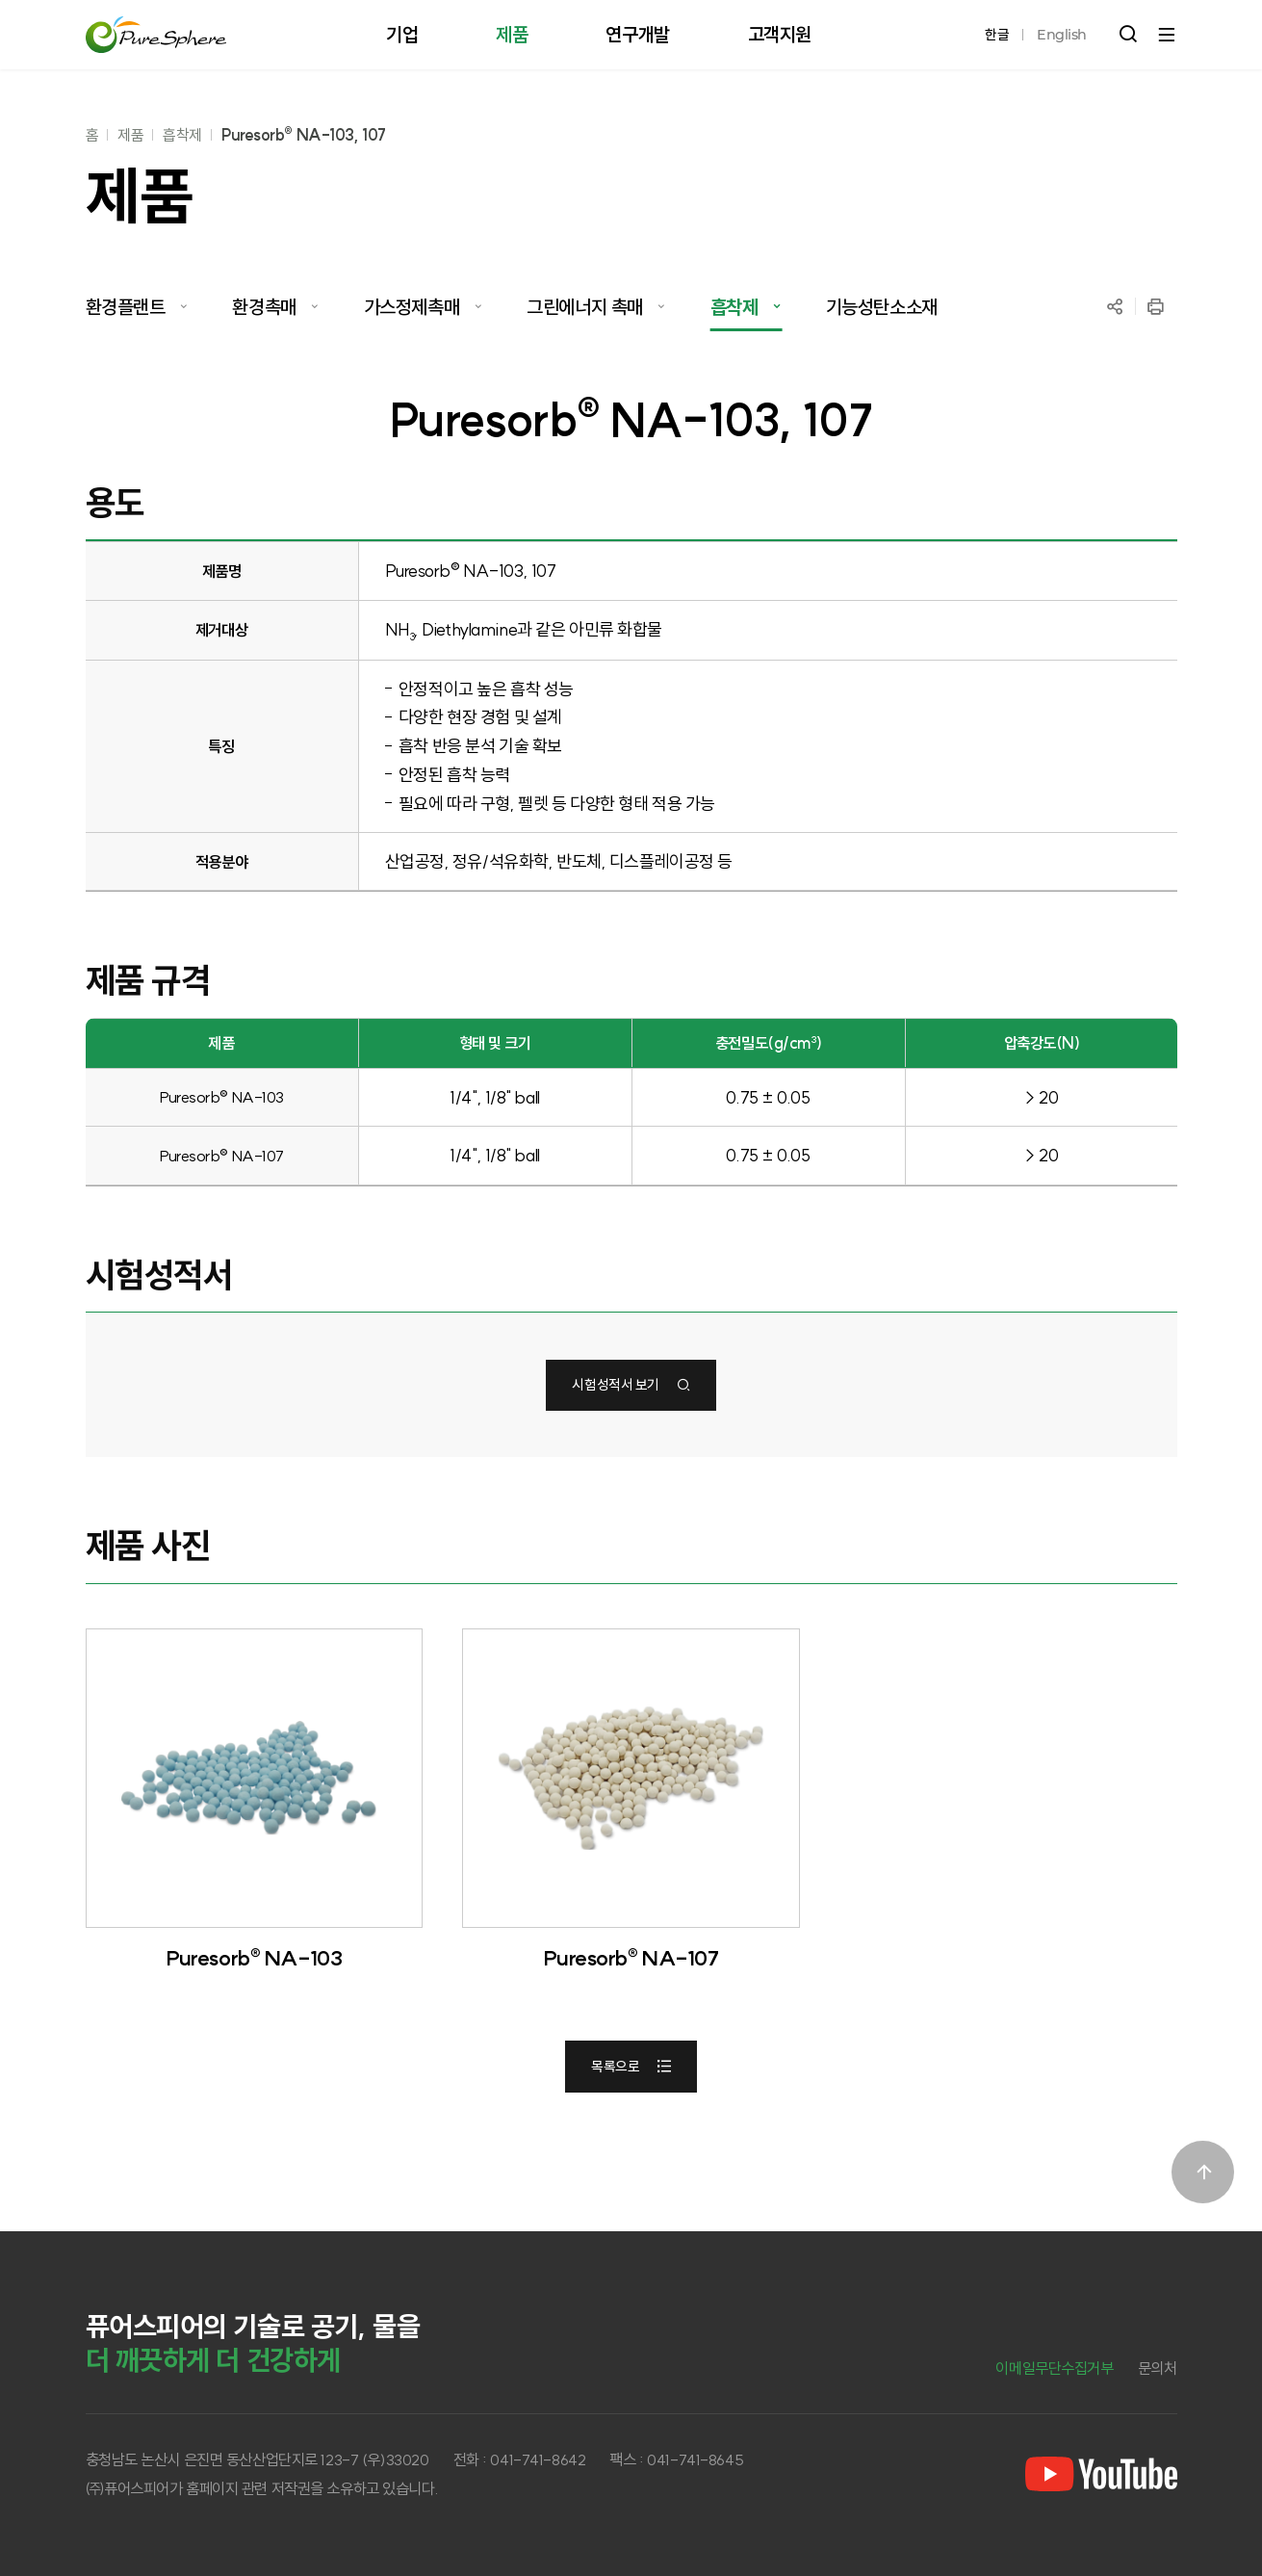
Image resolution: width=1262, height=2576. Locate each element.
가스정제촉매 (411, 307)
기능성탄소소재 (882, 307)
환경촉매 (264, 307)
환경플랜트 (126, 307)
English (1062, 34)
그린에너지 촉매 (585, 307)
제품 (130, 134)
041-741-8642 (537, 2459)
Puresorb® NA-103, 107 (303, 134)
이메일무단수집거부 (1054, 2368)
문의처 (1157, 2368)
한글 (997, 34)
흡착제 (182, 134)
